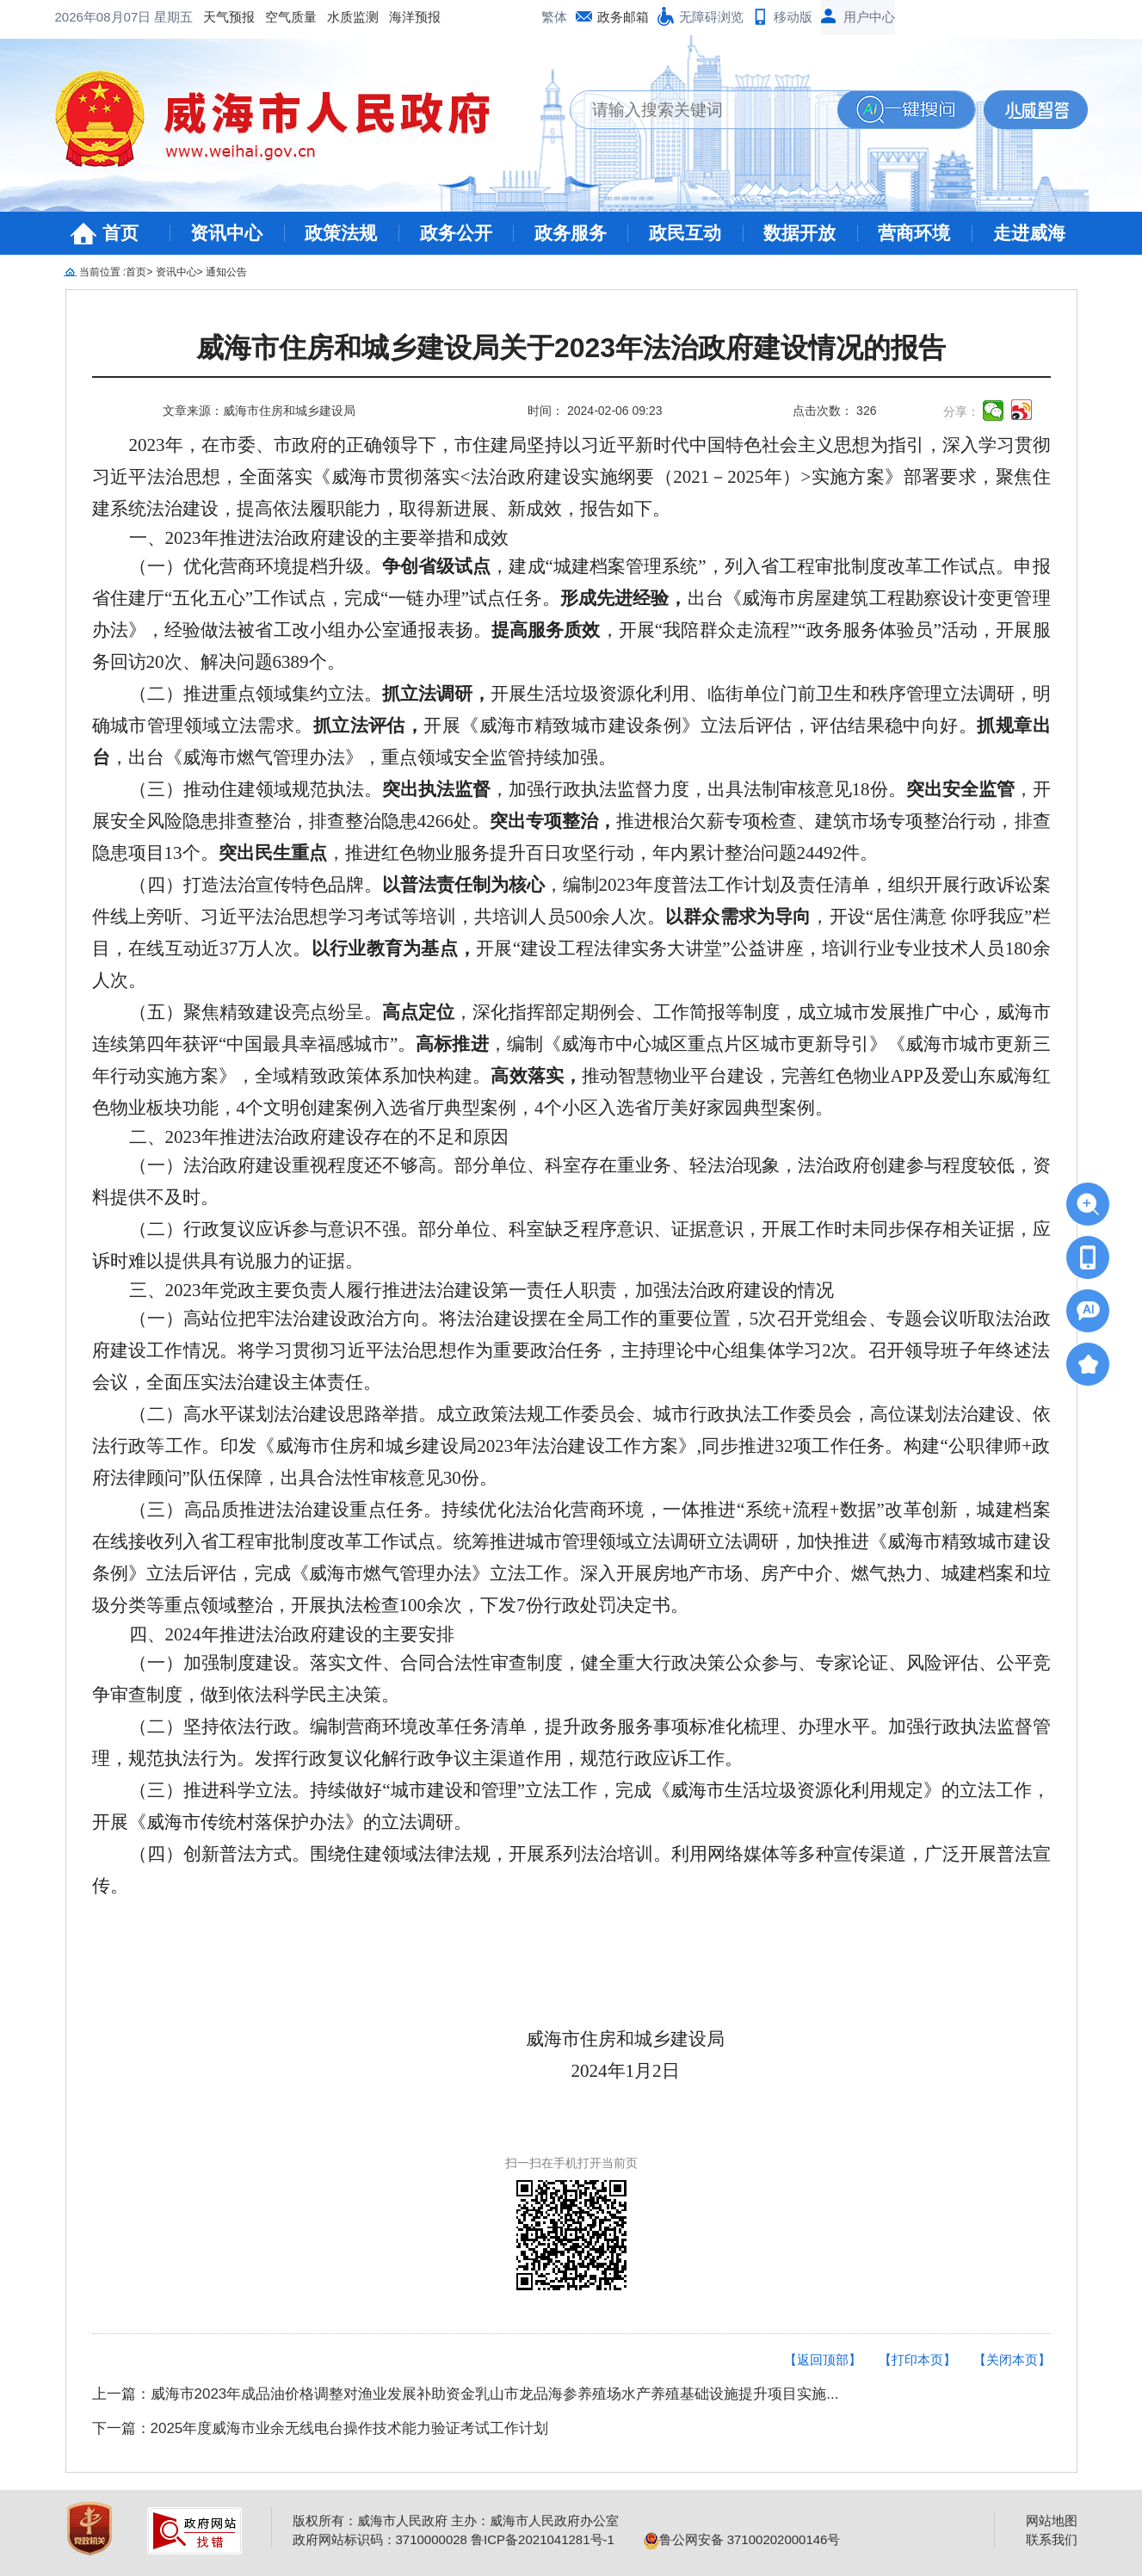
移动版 (793, 16)
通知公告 (226, 272)
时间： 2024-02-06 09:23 (595, 410)
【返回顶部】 (822, 2359)
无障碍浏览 (711, 16)
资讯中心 (226, 233)
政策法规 (341, 233)
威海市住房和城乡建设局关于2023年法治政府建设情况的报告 (571, 348)
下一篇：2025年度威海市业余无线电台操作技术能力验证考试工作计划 (320, 2428)
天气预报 (229, 16)
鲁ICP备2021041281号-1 (542, 2539)
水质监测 (353, 16)
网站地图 (1051, 2520)
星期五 (173, 16)
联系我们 (1051, 2539)
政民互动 (685, 233)
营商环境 (914, 233)
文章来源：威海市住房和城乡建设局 (259, 410)
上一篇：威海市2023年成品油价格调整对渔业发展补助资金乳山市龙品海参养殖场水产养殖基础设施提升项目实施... (465, 2394)
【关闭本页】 (1012, 2359)
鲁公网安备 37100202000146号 (742, 2539)
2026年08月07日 (105, 16)
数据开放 (799, 233)
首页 (120, 233)
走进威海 (1029, 233)
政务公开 (456, 233)
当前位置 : (103, 272)
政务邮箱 (623, 16)
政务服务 (570, 233)
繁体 (554, 16)
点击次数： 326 (834, 410)
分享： (961, 411)
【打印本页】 (917, 2359)
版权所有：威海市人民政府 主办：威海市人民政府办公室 (456, 2520)
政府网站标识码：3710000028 (380, 2539)
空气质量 (291, 16)
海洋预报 (415, 16)
